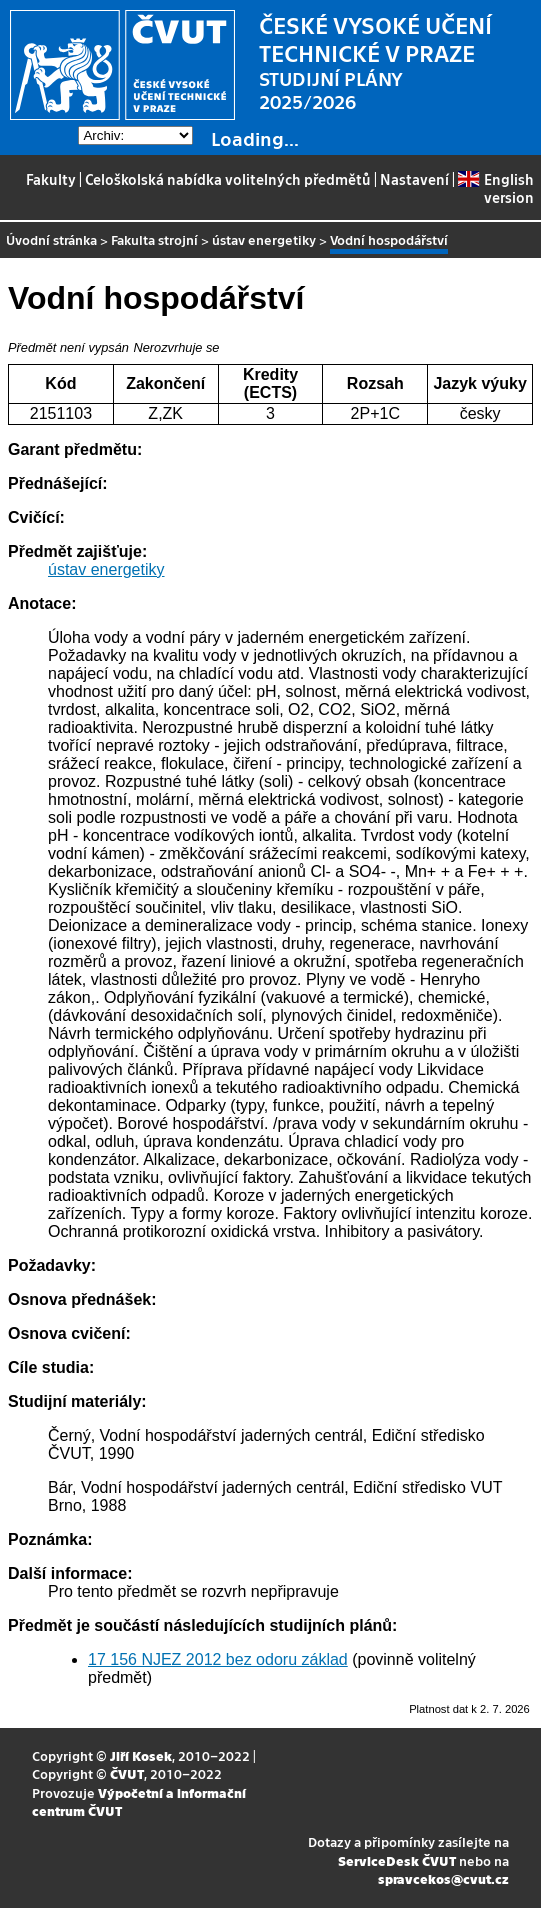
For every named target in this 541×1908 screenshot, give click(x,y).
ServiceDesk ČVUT (397, 1860)
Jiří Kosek (141, 1755)
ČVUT (127, 1773)
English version (495, 188)
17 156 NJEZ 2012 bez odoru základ (218, 1659)
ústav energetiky (264, 239)
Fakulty (51, 179)
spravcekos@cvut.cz (443, 1878)
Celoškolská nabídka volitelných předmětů (228, 179)
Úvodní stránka (51, 239)
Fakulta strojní (154, 239)
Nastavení (414, 179)
